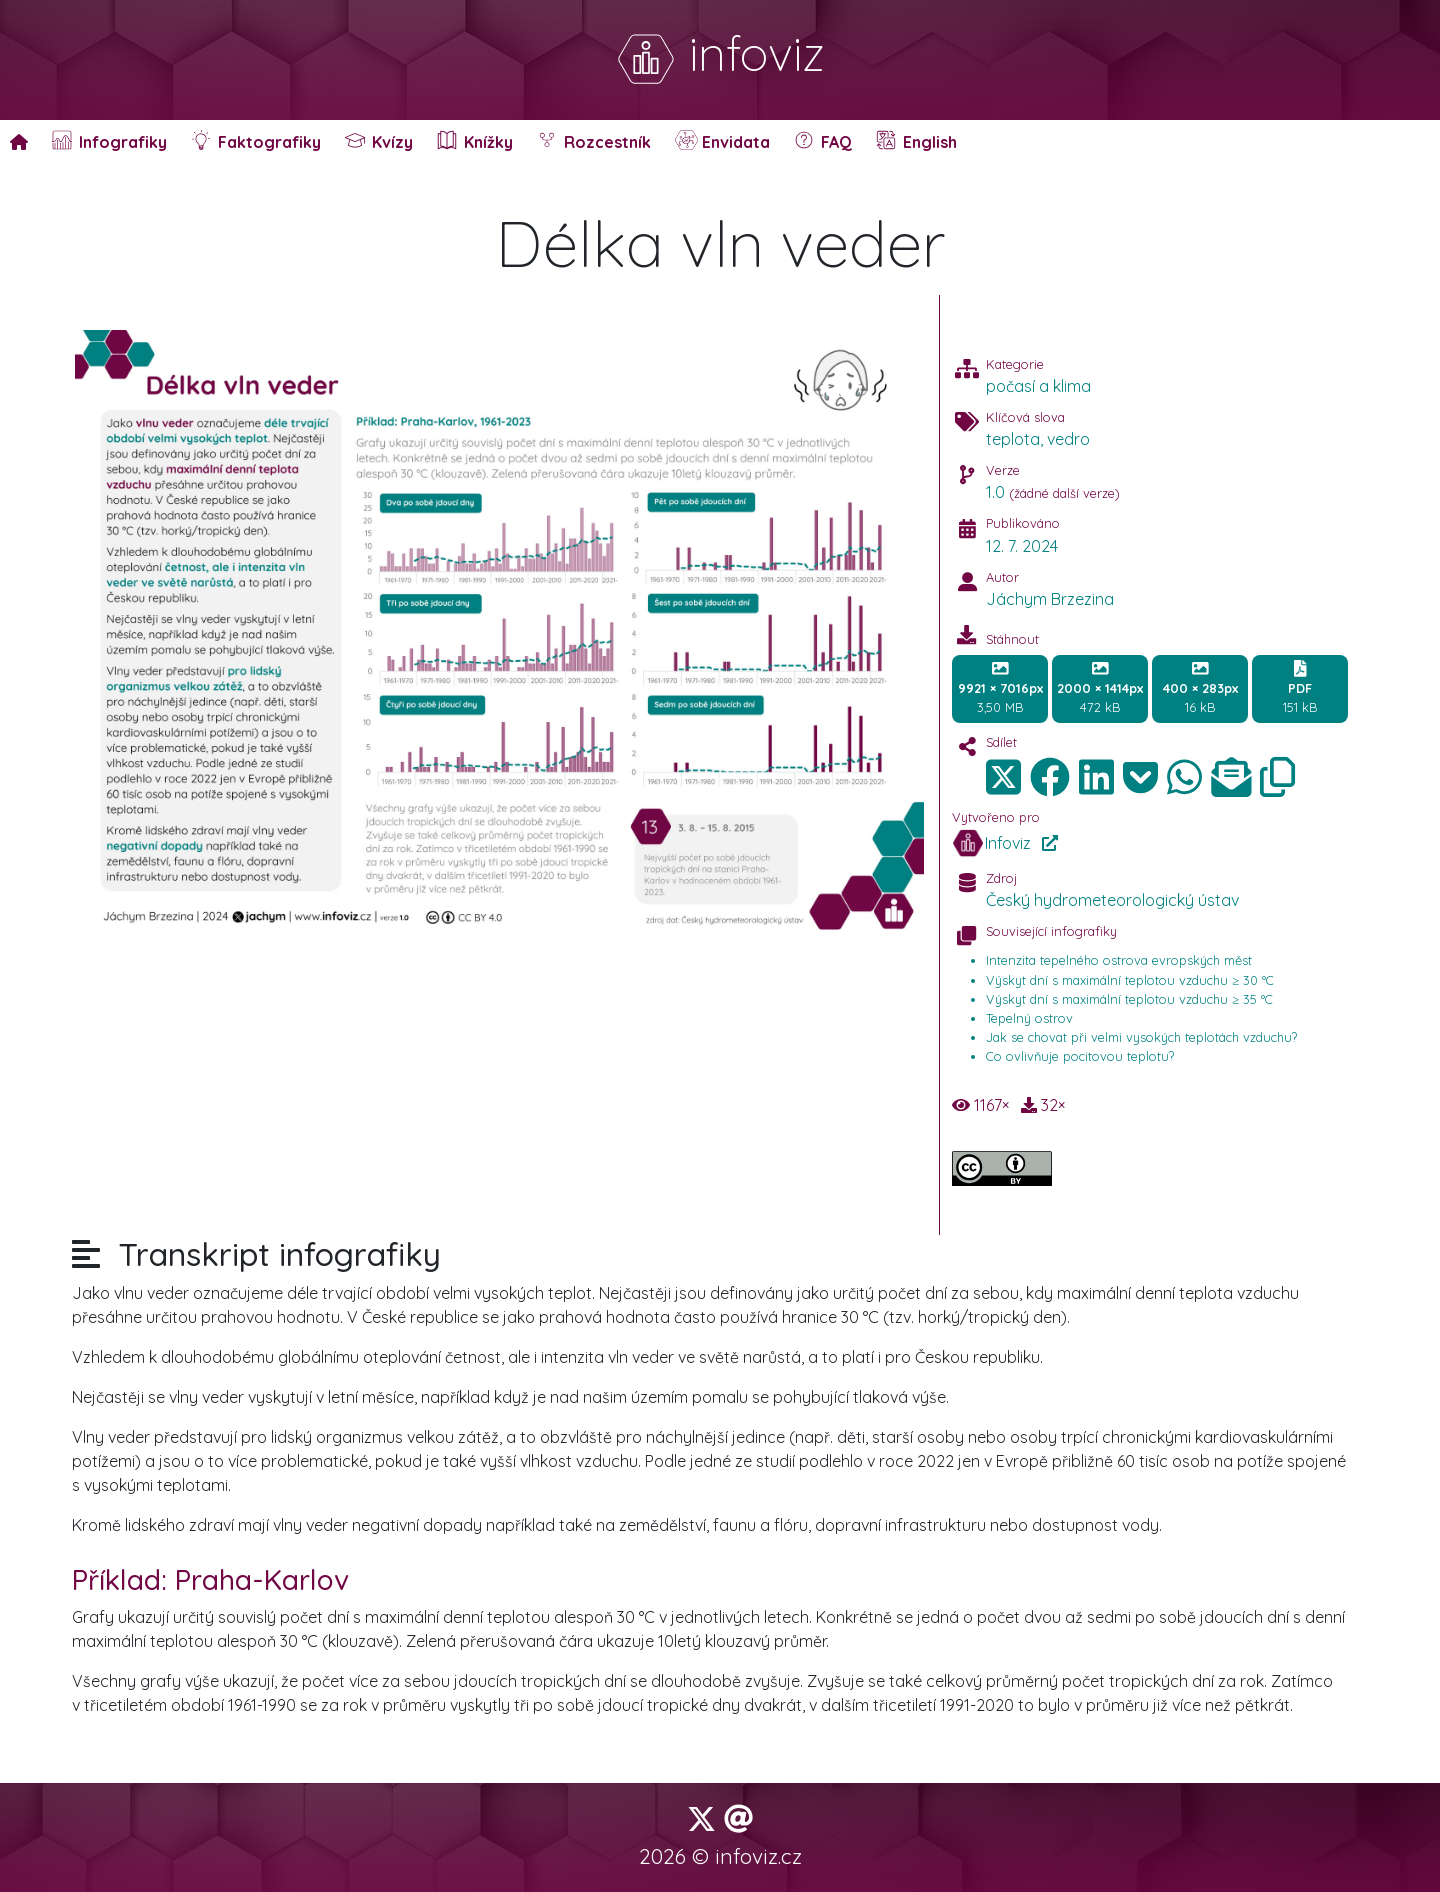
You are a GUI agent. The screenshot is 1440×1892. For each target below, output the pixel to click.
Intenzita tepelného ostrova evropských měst (1119, 960)
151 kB (1300, 688)
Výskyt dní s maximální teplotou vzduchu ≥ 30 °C (1130, 980)
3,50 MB (1000, 688)
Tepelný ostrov (1029, 1018)
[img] (1050, 777)
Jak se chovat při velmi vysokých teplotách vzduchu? (1141, 1037)
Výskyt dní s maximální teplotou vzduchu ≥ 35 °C (1129, 999)
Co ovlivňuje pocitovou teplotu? (1080, 1056)
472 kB (1100, 688)
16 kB (1200, 688)
